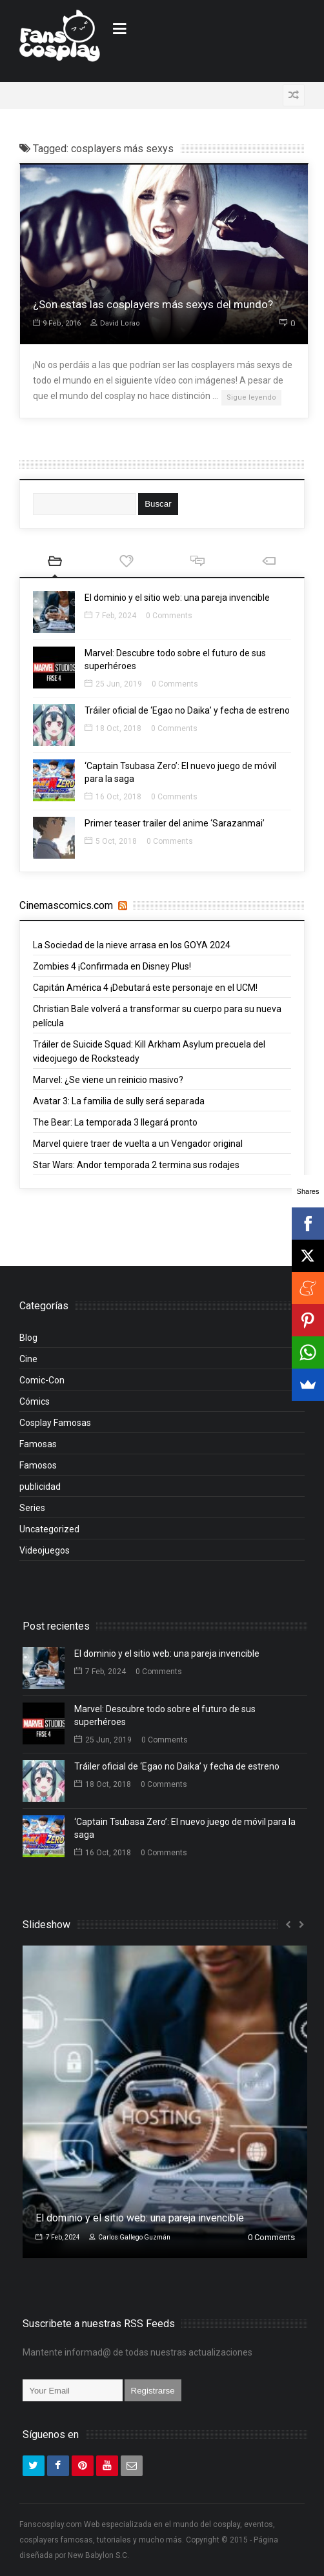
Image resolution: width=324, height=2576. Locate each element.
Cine (28, 1359)
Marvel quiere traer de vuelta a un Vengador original (138, 1143)
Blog (28, 1337)
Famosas (38, 1444)
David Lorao (115, 323)
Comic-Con (42, 1380)
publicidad (40, 1486)
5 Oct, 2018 (111, 841)
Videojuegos (44, 1550)
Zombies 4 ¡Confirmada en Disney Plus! (112, 966)
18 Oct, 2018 (113, 728)
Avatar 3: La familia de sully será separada (119, 1101)
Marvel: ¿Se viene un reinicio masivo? (108, 1080)
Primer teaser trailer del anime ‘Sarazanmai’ (175, 823)
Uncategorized (49, 1529)
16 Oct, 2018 (113, 796)
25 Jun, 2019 (113, 683)
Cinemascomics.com (66, 905)
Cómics (34, 1401)
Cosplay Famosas (55, 1423)
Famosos (38, 1465)
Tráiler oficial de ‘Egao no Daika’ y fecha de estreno (187, 710)
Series (32, 1508)
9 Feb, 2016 (57, 323)
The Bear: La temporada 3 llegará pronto (115, 1122)
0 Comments (169, 615)
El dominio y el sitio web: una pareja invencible (177, 597)
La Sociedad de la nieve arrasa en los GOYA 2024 (131, 945)
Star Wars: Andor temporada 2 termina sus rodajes (136, 1165)
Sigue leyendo (251, 397)
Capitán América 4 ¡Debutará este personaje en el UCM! (145, 987)
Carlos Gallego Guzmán (129, 2237)
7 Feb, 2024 (110, 615)
